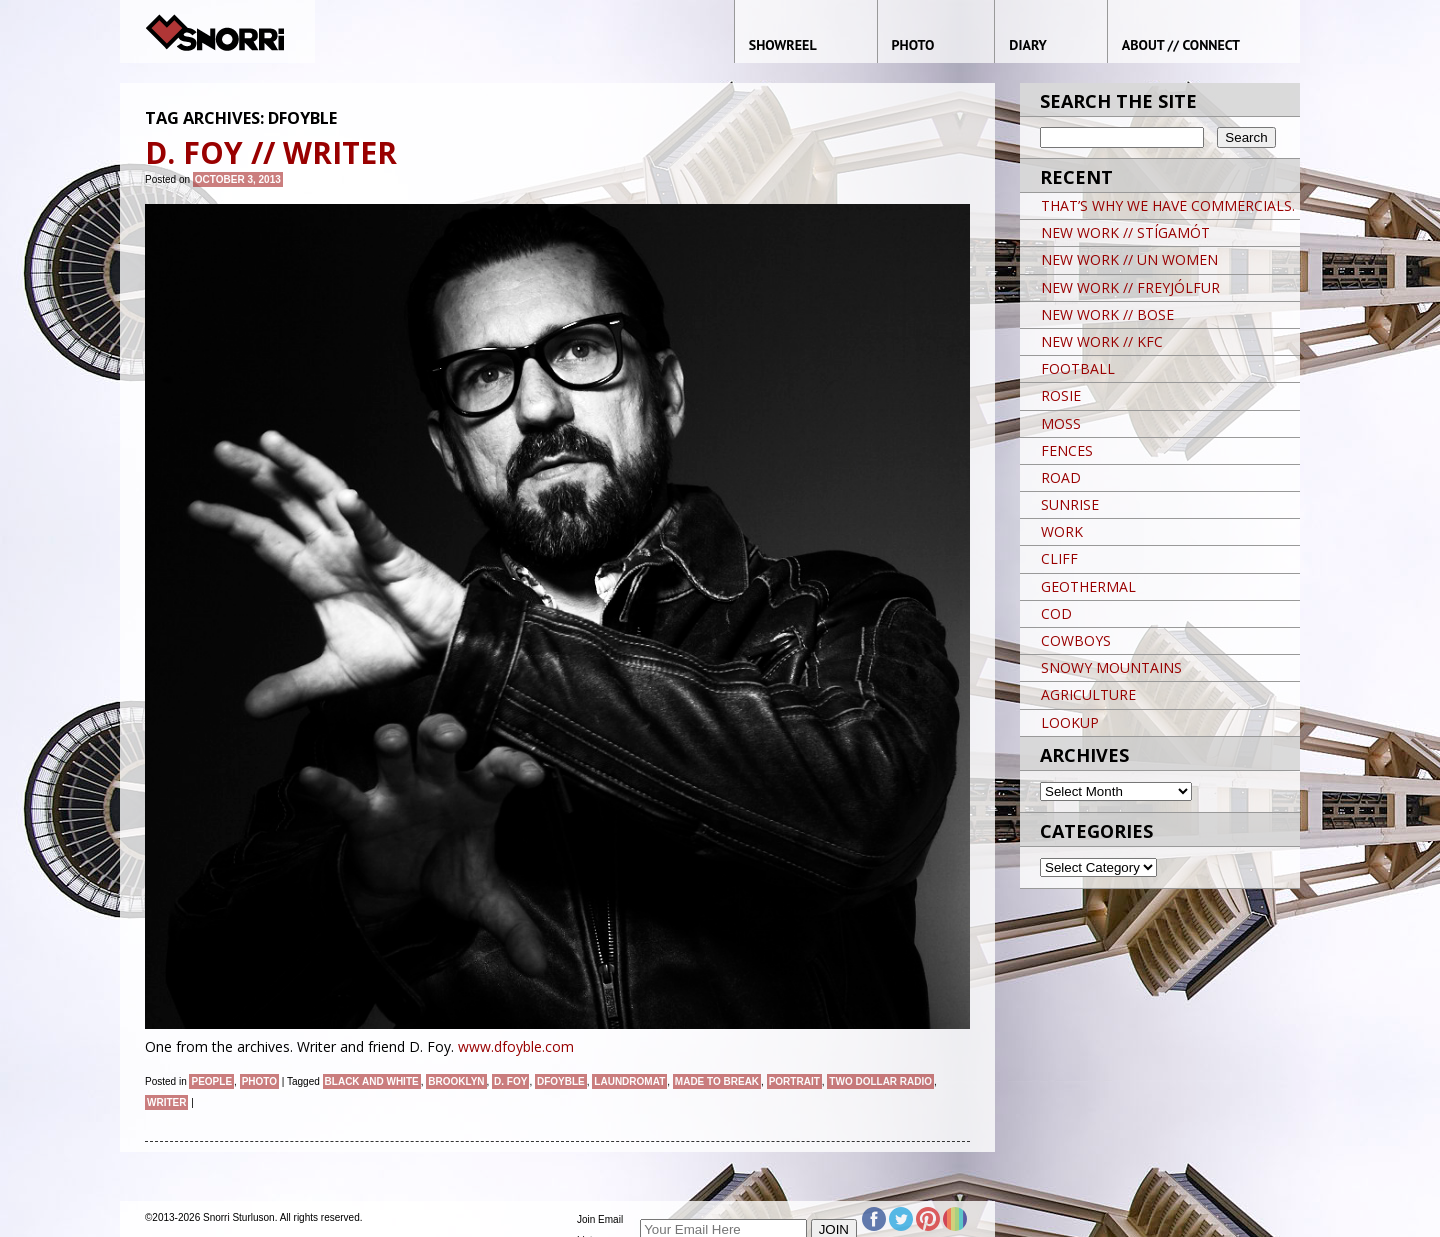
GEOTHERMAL (1088, 586)
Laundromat (629, 1081)
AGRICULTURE (1088, 694)
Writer (166, 1102)
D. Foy (510, 1081)
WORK (1062, 531)
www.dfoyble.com (516, 1046)
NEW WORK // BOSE (1107, 314)
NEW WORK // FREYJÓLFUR (1130, 287)
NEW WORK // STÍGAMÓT (1125, 232)
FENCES (1067, 450)
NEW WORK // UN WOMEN (1129, 259)
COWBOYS (1076, 640)
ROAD (1061, 477)
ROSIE (1061, 395)
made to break (717, 1081)
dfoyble (561, 1081)
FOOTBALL (1078, 368)
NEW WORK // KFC (1102, 341)
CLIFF (1059, 558)
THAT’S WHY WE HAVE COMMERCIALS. (1168, 205)
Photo (259, 1081)
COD (1056, 613)
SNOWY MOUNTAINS (1111, 667)
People (211, 1081)
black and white (372, 1081)
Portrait (794, 1081)
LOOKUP (1070, 722)
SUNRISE (1070, 504)
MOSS (1061, 423)
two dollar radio (880, 1081)
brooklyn (456, 1081)
